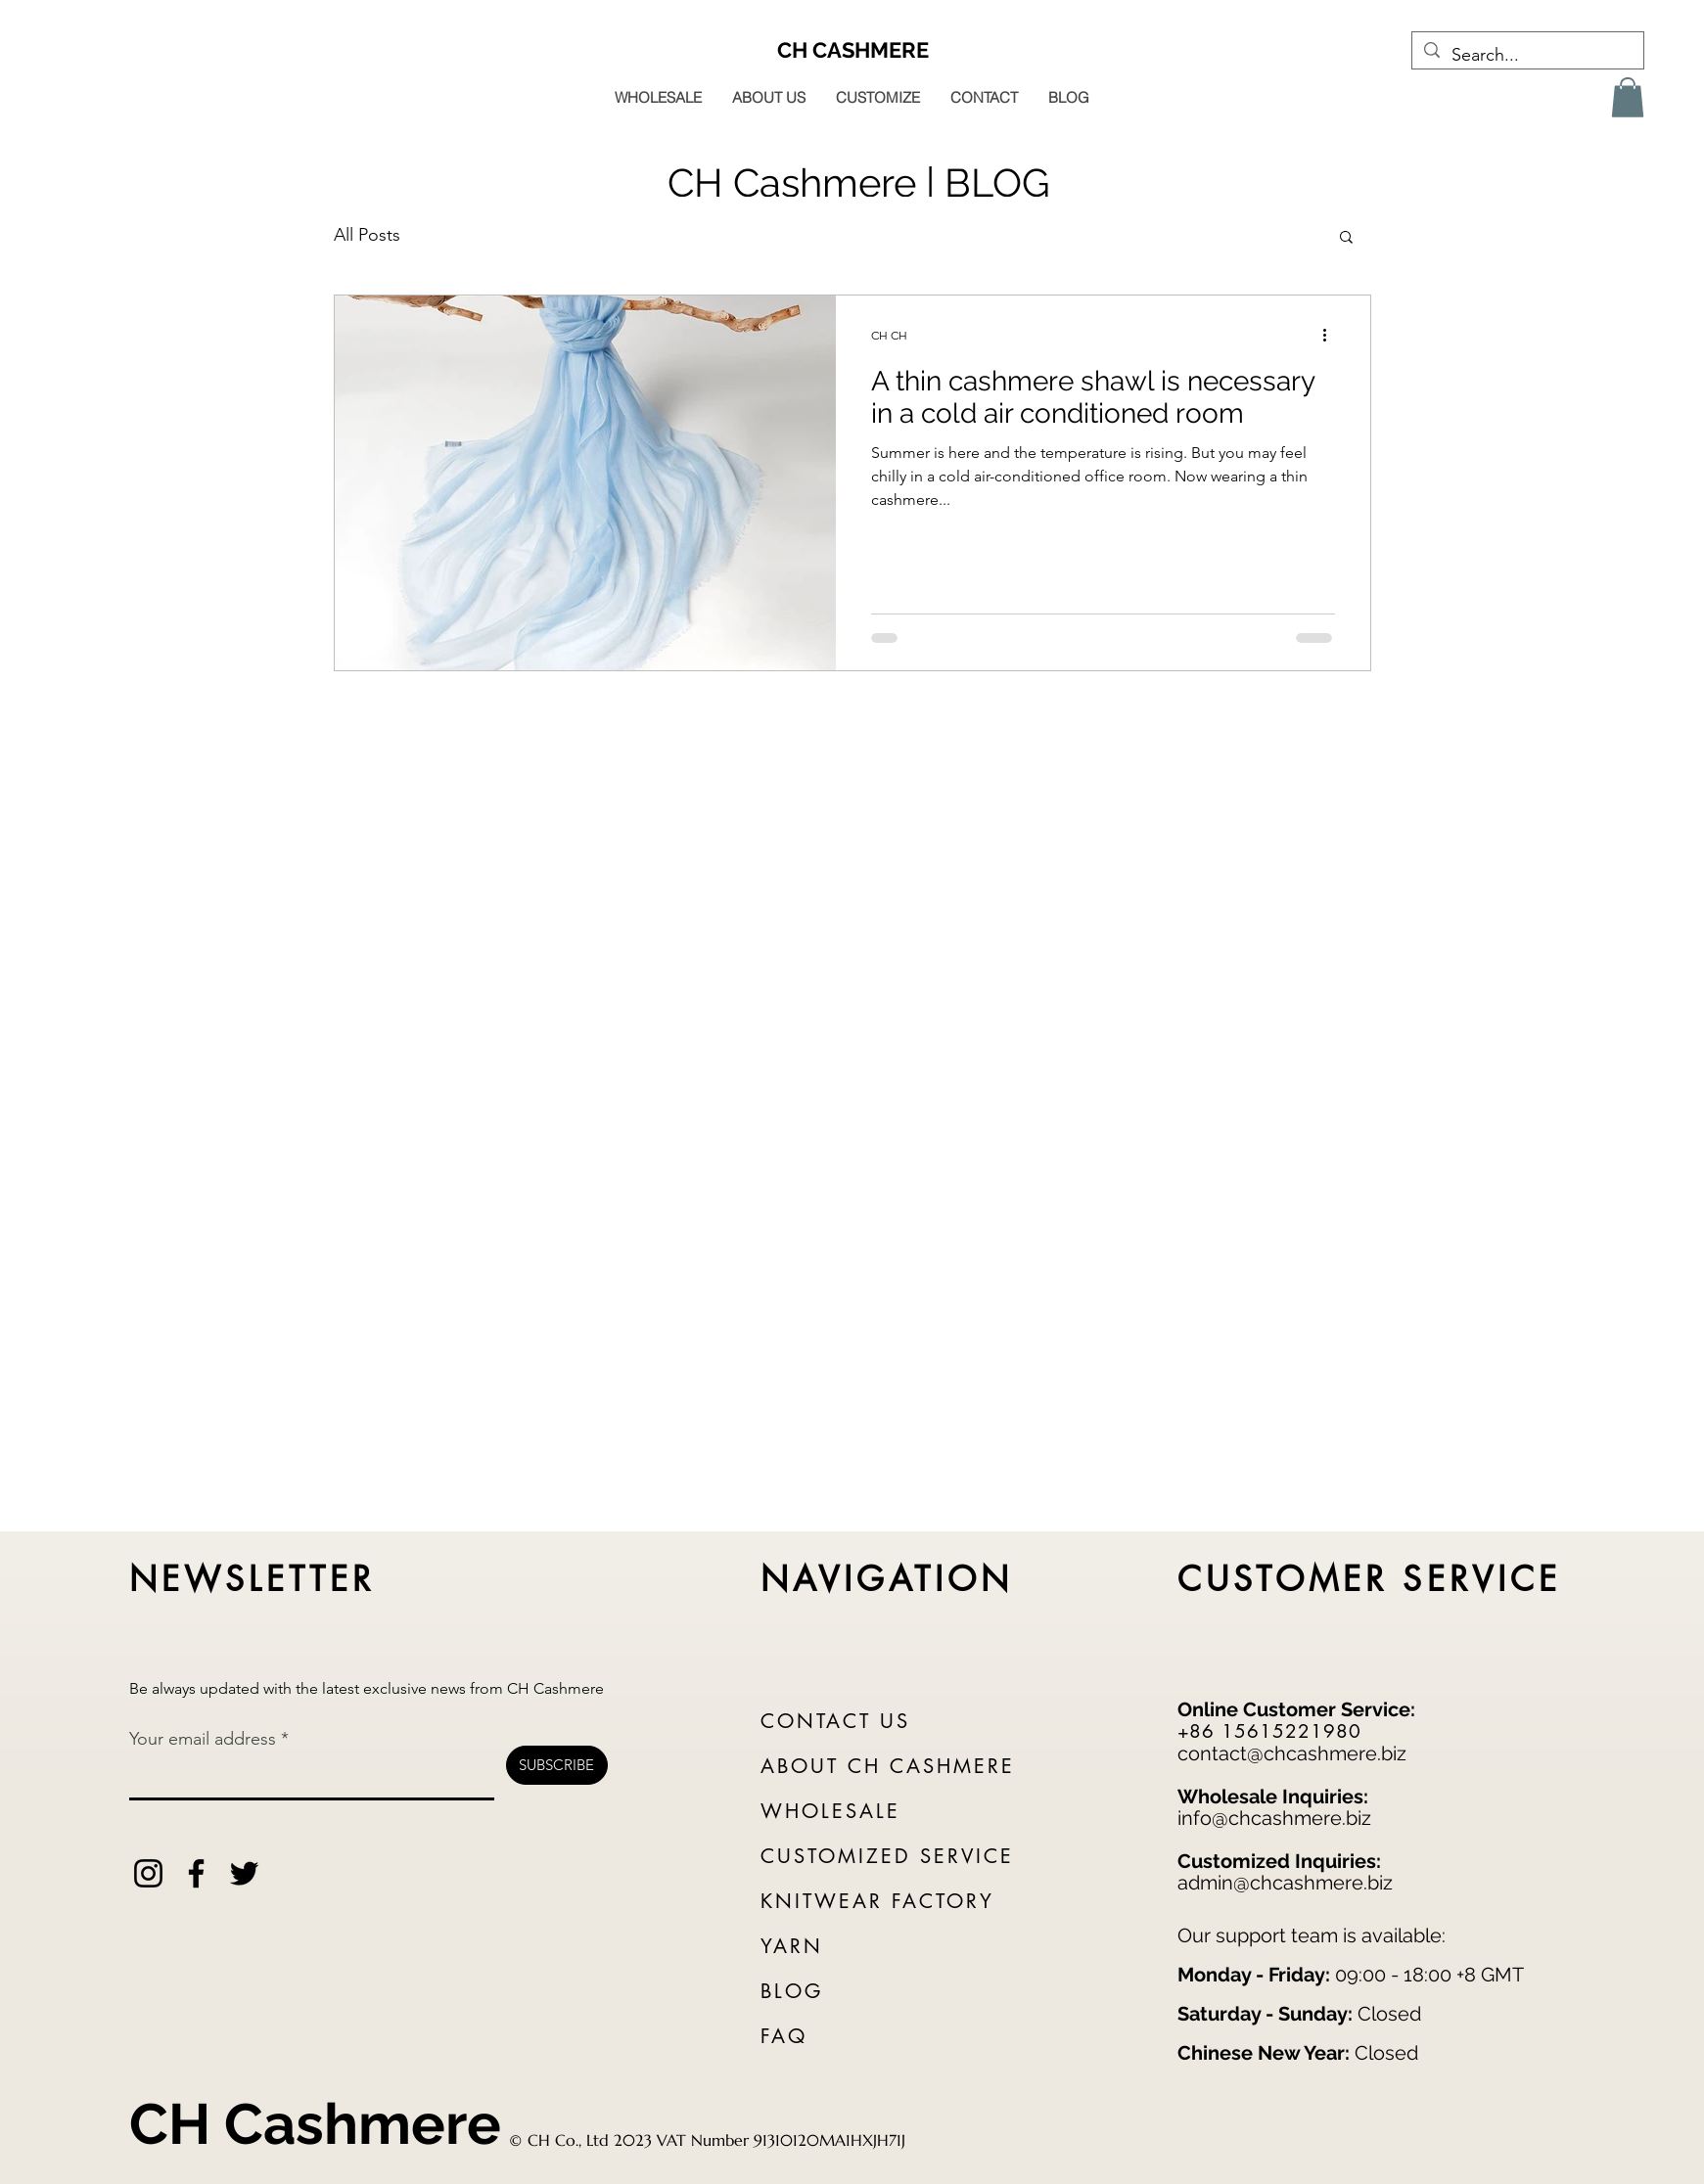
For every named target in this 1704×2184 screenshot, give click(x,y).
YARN (791, 1946)
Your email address (202, 1739)
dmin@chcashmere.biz (1290, 1882)
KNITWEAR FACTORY (877, 1901)
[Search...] (1526, 55)
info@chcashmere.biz (1274, 1818)
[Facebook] (196, 1873)
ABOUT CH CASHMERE (887, 1766)
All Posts (367, 235)
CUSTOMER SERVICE (1369, 1579)
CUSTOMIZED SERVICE (887, 1856)
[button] (1627, 97)
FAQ (783, 2036)
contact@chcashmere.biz (1291, 1753)
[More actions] (1332, 335)
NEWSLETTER (252, 1579)
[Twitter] (244, 1873)
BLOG (791, 1991)
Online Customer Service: (1296, 1709)
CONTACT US (835, 1721)
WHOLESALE (830, 1811)
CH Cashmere (315, 2124)
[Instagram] (148, 1873)
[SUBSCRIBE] (557, 1765)
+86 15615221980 (1269, 1731)
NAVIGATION (887, 1579)
